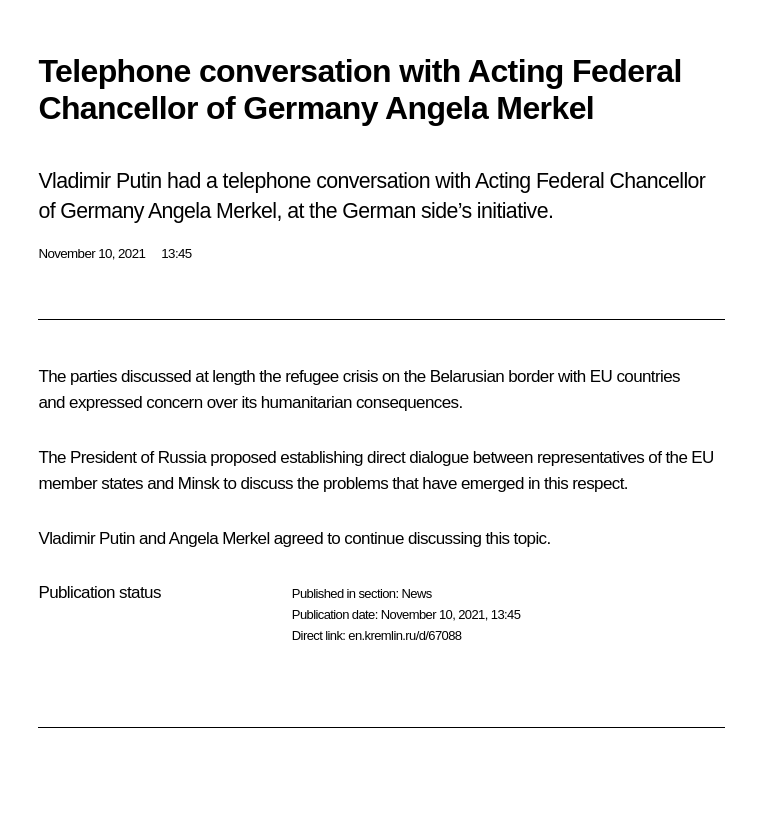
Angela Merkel (219, 538)
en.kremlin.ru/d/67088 (404, 635)
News (416, 593)
